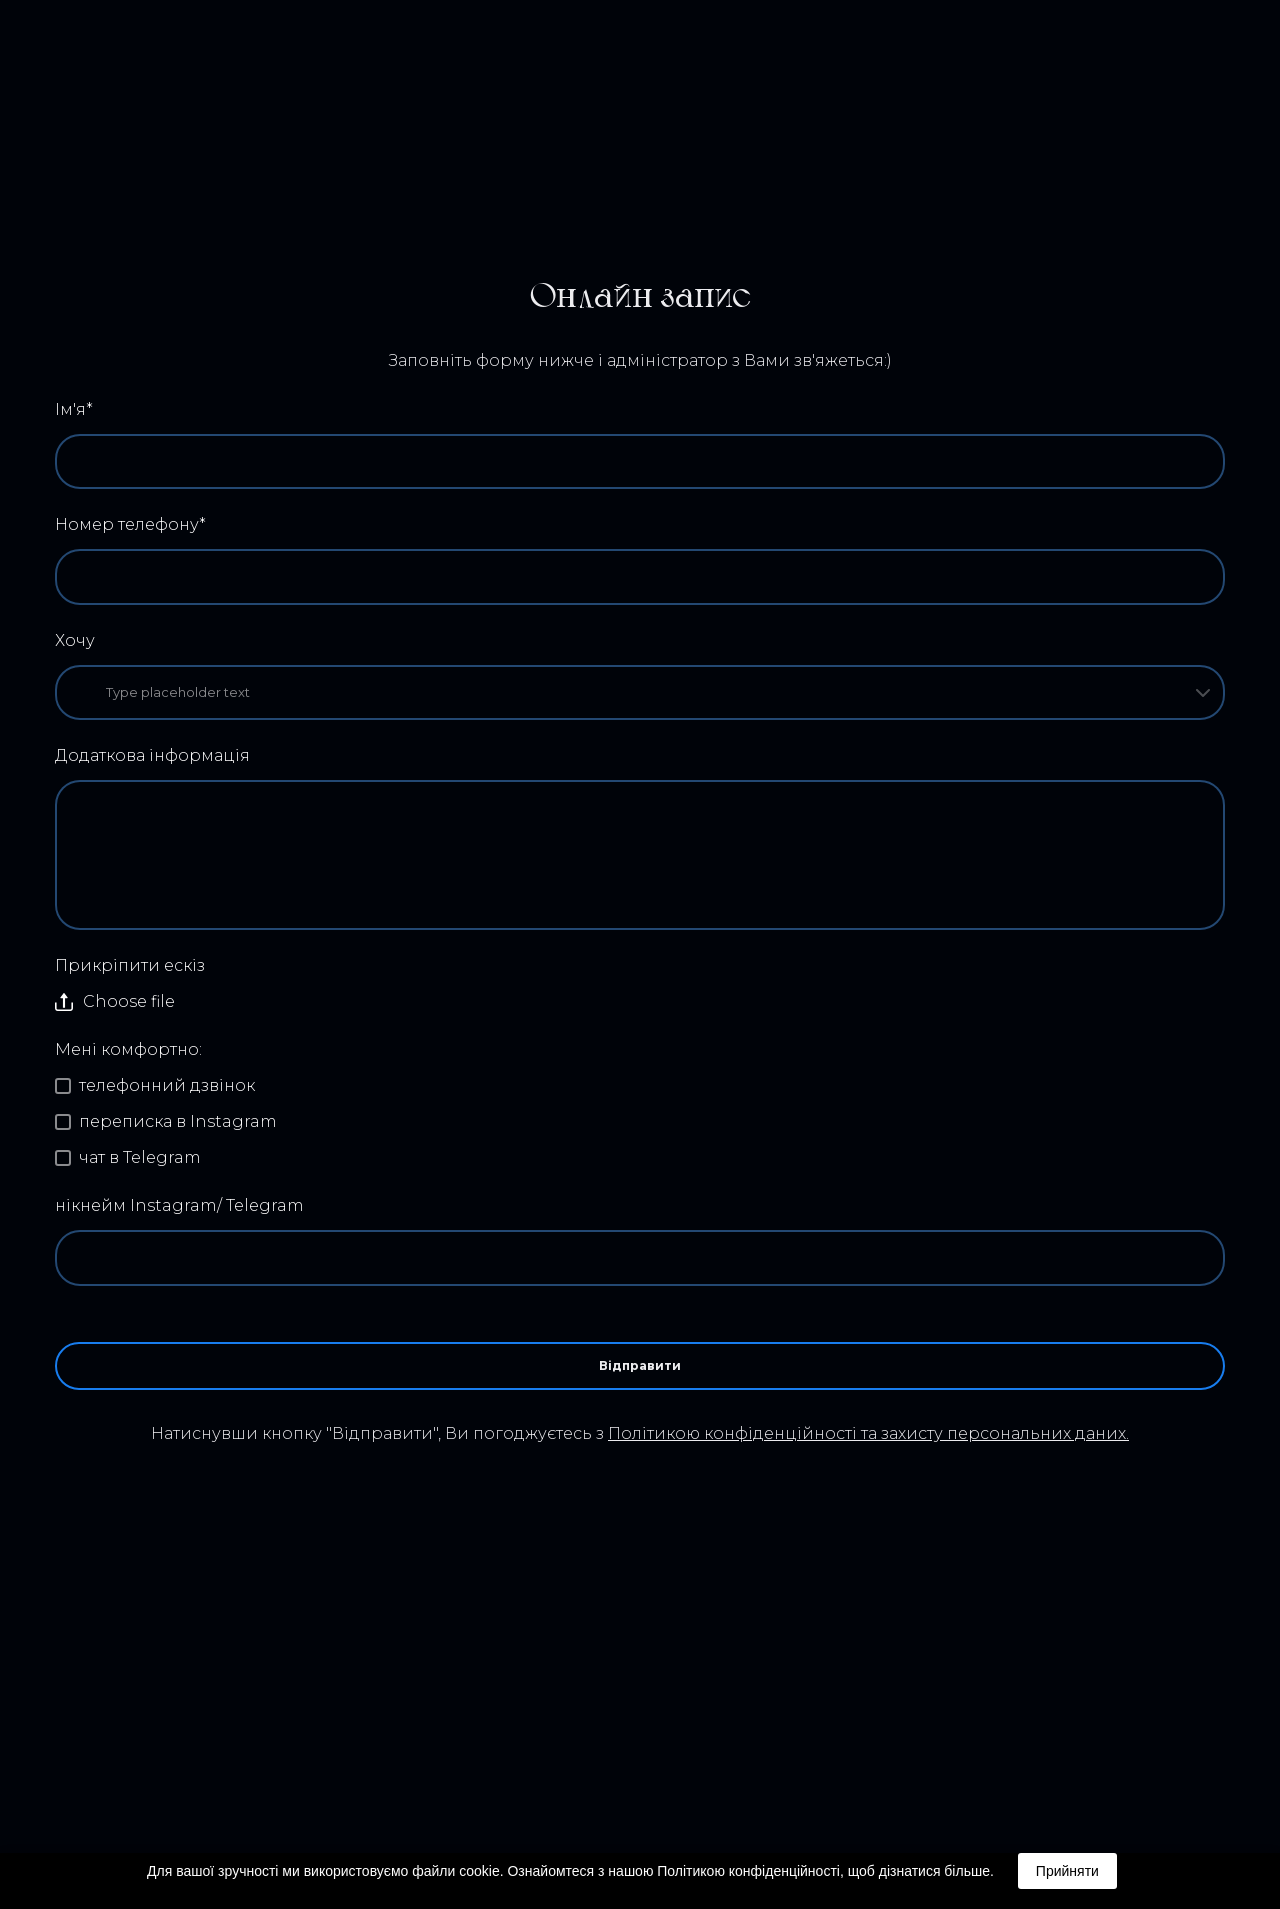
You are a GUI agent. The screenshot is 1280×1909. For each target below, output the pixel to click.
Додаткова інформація (152, 755)
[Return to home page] (89, 66)
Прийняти (1067, 1871)
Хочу (75, 640)
